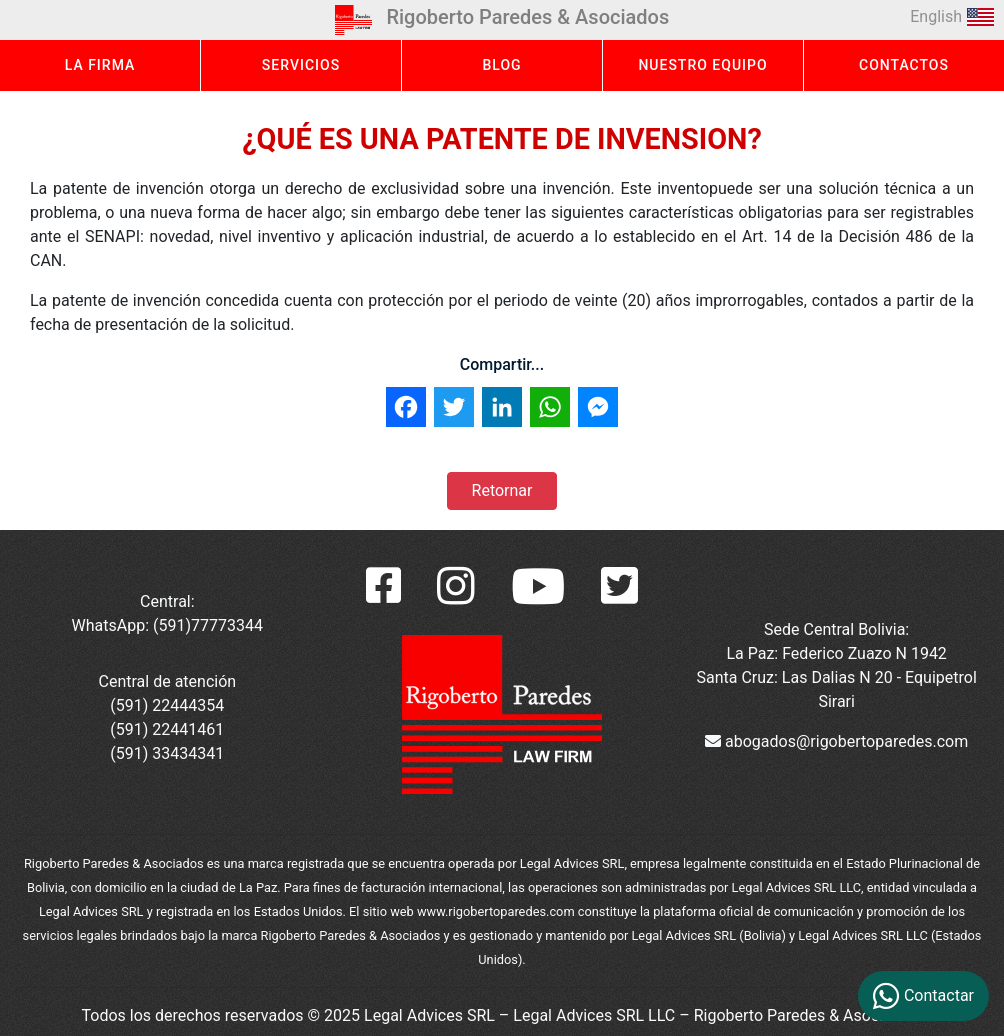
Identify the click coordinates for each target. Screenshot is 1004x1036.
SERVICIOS (301, 65)
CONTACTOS (904, 65)
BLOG (501, 65)
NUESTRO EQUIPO (702, 65)
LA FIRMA (100, 65)
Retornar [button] (502, 490)
